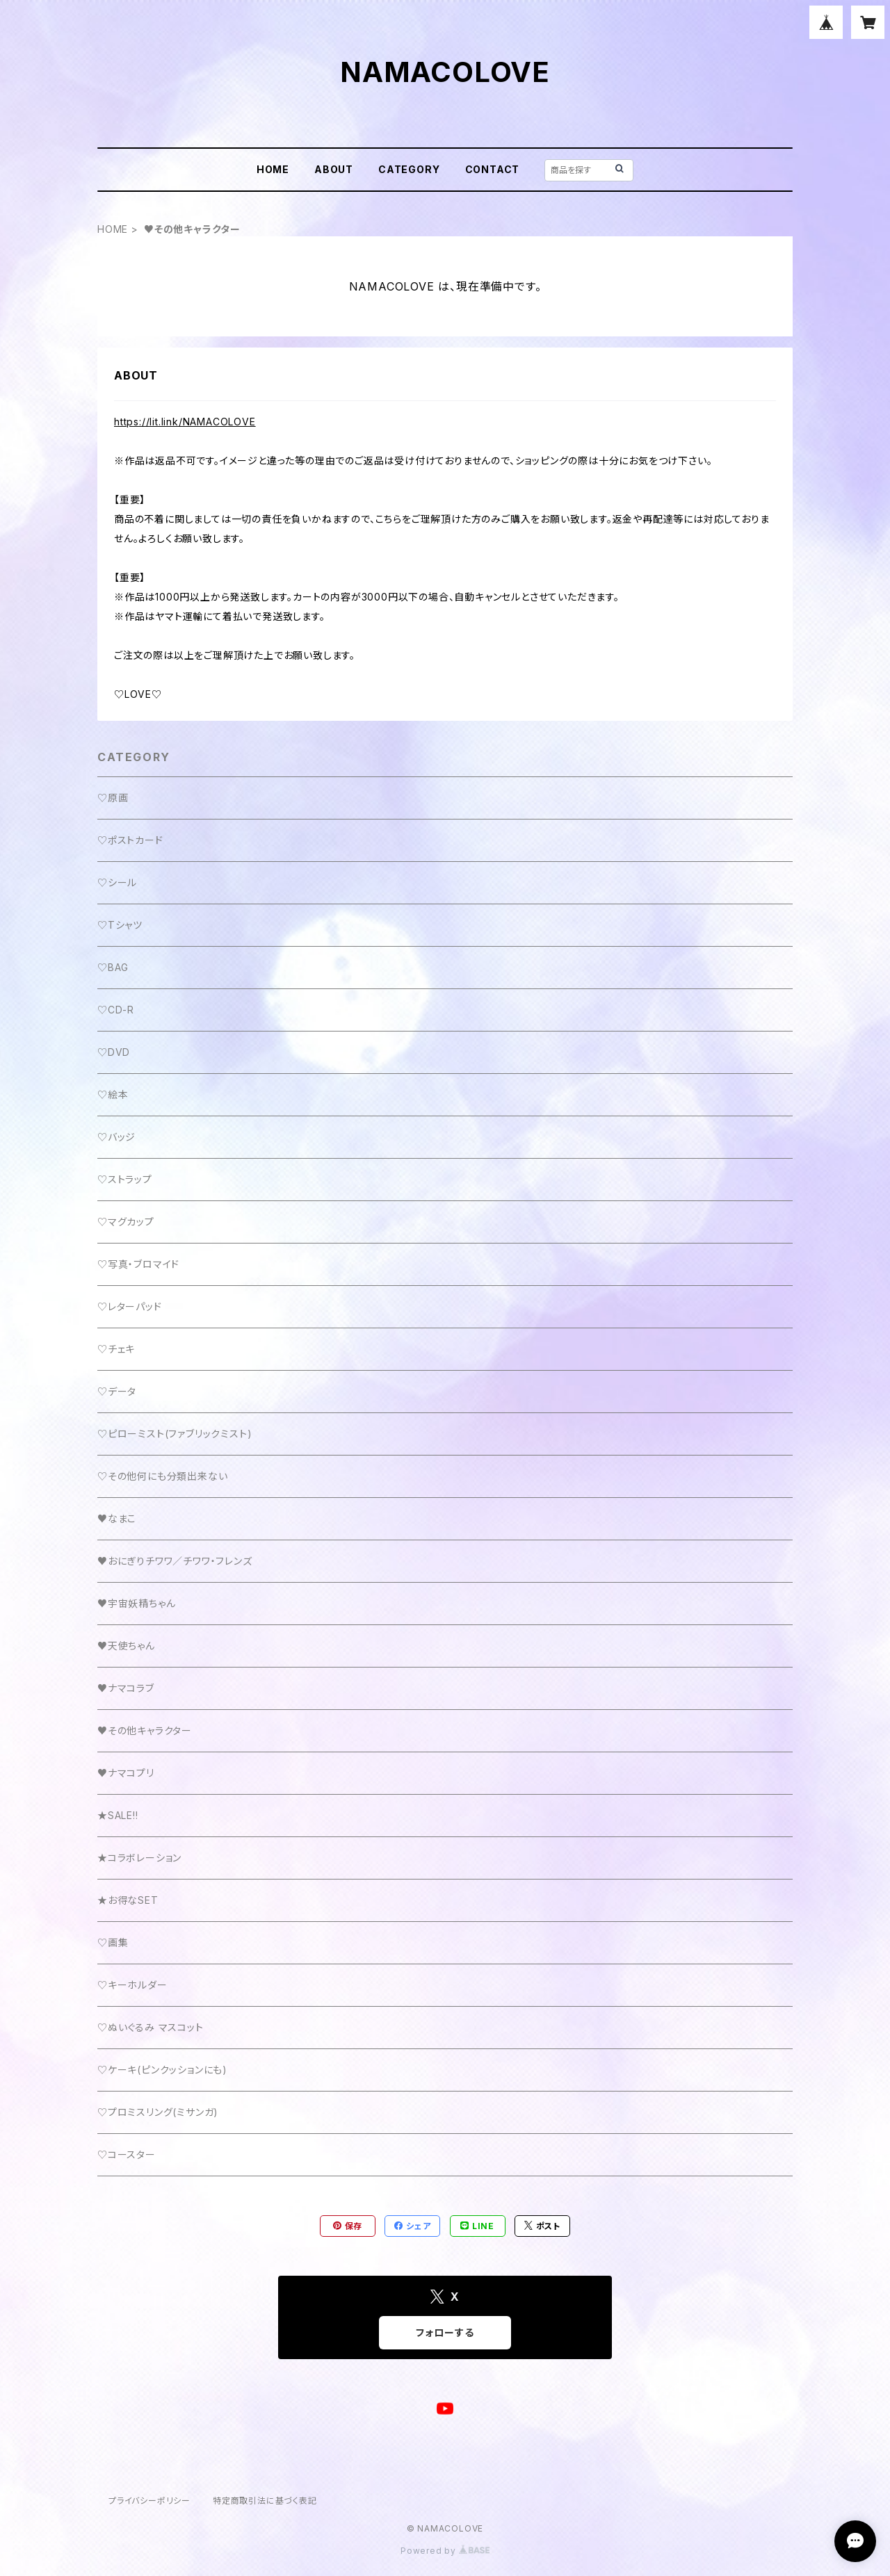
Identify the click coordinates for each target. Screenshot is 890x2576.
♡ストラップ (124, 1179)
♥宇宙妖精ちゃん (136, 1603)
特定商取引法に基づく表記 (265, 2500)
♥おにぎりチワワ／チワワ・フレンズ (174, 1561)
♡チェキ (116, 1349)
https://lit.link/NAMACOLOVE (185, 421)
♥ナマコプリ (125, 1773)
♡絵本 (112, 1094)
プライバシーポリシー (149, 2500)
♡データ (116, 1391)
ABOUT (333, 169)
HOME (273, 169)
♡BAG (113, 967)
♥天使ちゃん (126, 1646)
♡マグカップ (125, 1222)
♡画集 (112, 1942)
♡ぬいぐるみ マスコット (150, 2027)
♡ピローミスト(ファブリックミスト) (174, 1434)
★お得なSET (128, 1900)
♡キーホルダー (132, 1985)
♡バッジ (116, 1137)
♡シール (117, 882)
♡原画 (112, 798)
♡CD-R (115, 1010)
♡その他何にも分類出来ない (162, 1476)
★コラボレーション (139, 1858)
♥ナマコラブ (125, 1688)
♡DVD (113, 1052)
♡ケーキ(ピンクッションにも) (162, 2070)
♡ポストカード (130, 840)
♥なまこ (116, 1518)
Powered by (445, 2550)
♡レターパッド (129, 1306)
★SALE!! (117, 1815)
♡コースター (126, 2154)
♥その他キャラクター (144, 1730)
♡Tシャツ (120, 925)
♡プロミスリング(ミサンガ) (157, 2112)
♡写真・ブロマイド (138, 1264)
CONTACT (492, 169)
